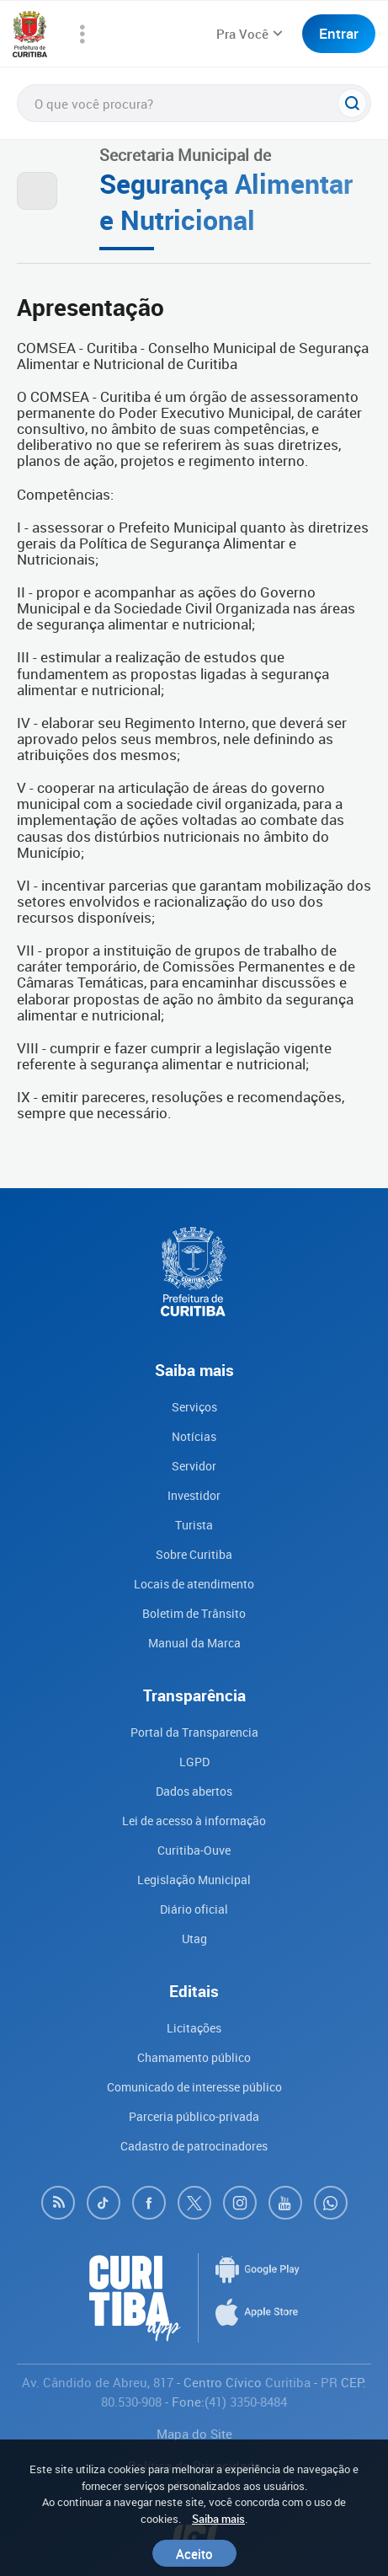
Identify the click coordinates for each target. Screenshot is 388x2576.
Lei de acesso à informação (194, 1821)
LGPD (194, 1762)
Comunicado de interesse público (194, 2087)
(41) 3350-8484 (246, 2401)
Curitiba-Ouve (194, 1850)
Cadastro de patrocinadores (194, 2146)
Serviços (194, 1407)
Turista (194, 1525)
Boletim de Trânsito (194, 1613)
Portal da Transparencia (194, 1732)
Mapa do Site (194, 2433)
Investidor (194, 1495)
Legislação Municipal (194, 1880)
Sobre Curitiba (194, 1554)
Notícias (194, 1436)
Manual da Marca (194, 1643)
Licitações (194, 2028)
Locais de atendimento (194, 1584)
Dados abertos (194, 1791)
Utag (194, 1939)
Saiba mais (218, 2518)
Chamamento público (194, 2057)
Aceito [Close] (194, 2553)
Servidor (194, 1466)
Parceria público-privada (194, 2116)
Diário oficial (194, 1909)
